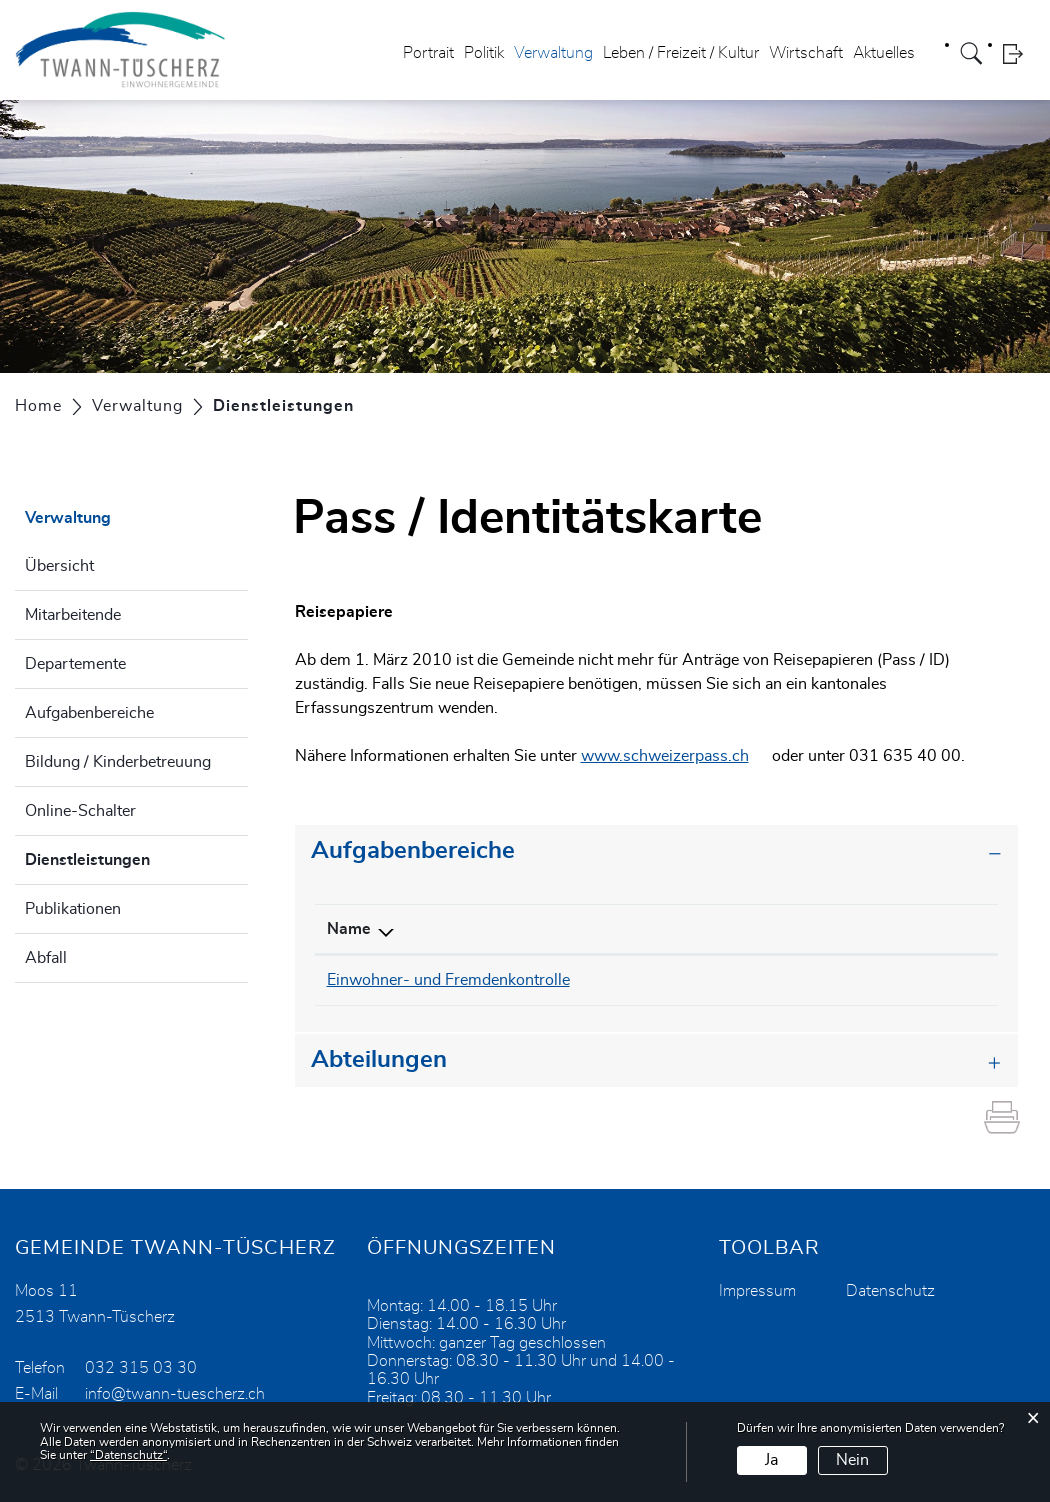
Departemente (75, 664)
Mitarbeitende (73, 615)
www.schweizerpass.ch (675, 756)
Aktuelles (884, 54)
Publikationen (73, 909)
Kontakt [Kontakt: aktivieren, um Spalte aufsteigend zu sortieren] (807, 929)
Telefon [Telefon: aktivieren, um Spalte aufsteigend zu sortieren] (652, 929)
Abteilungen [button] (379, 1059)
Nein (852, 1460)
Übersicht (59, 566)
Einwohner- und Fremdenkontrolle (448, 980)
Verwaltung (553, 54)
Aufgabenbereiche (89, 713)
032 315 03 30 (681, 980)
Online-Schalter (80, 811)
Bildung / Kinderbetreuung (118, 762)
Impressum (757, 1290)
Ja (771, 1460)
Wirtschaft (806, 54)
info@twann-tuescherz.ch (869, 980)
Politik (484, 54)
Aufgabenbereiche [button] (413, 851)
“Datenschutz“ (128, 1455)
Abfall (46, 958)
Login (1019, 54)
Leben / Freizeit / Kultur (681, 54)
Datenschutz (890, 1290)
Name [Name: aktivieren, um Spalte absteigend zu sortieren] (349, 929)
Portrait (428, 54)
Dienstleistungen (136, 857)
